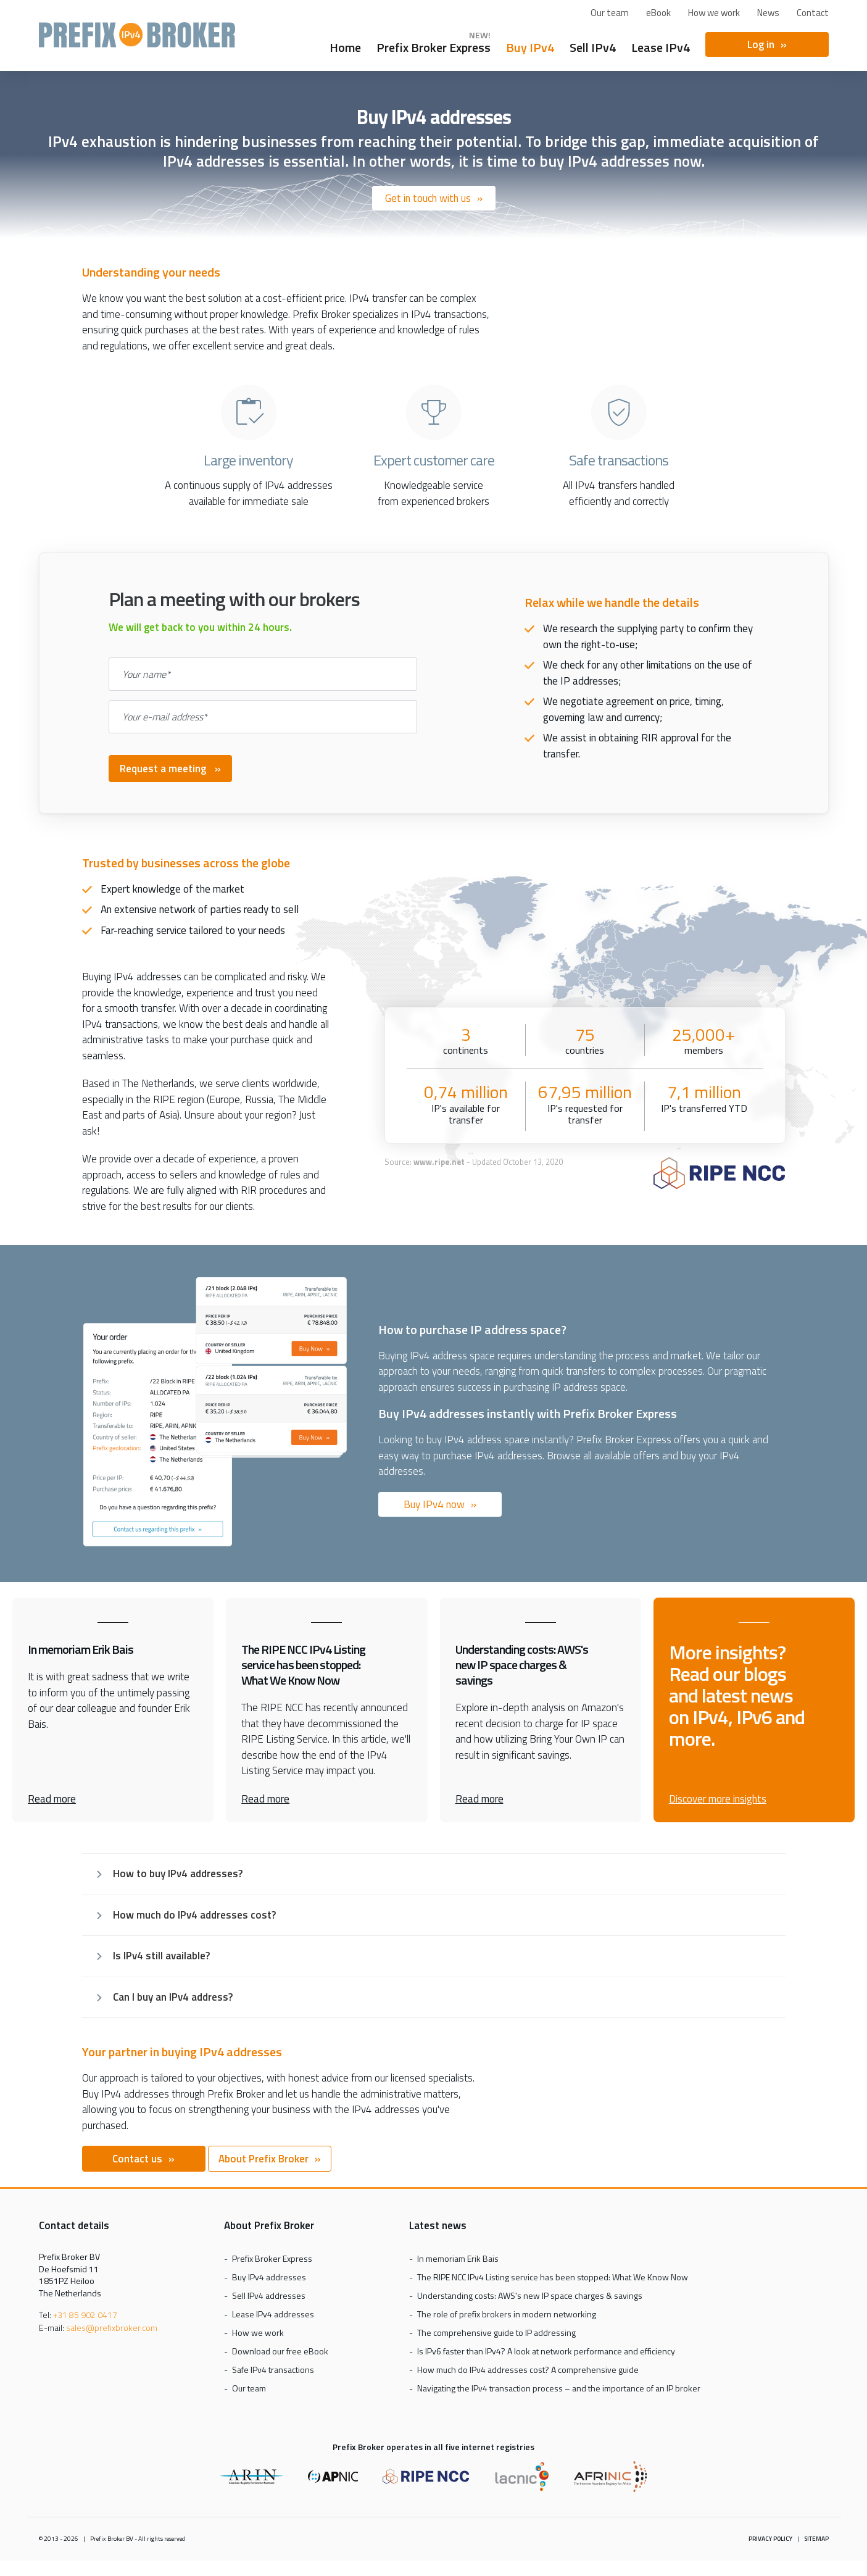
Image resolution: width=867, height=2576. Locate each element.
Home (345, 46)
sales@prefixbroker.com (111, 2327)
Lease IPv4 (660, 46)
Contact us (137, 2159)
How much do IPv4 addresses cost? (194, 1915)
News (768, 13)
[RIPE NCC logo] (719, 1174)
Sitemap (816, 2538)
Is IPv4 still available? (161, 1956)
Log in (760, 44)
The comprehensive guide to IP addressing (496, 2332)
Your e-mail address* (164, 717)
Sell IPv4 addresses (268, 2295)
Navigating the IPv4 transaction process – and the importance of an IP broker (558, 2388)
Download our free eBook (280, 2351)
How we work (714, 13)
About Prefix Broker (263, 2159)
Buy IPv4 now (434, 1504)
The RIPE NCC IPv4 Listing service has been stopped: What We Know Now (552, 2276)
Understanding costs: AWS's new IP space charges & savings (529, 2295)
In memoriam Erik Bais (458, 2258)
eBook (658, 13)
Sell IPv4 (593, 46)
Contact (813, 13)
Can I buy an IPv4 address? (173, 1997)
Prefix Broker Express (137, 40)
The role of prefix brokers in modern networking (506, 2313)
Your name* (146, 674)
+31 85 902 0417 (85, 2314)
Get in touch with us (428, 198)
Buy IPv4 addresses (269, 2276)
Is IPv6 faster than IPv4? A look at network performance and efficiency (546, 2351)
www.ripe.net (439, 1162)
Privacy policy (770, 2538)
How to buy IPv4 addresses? (178, 1873)
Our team (610, 13)
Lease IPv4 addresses (273, 2313)
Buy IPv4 (530, 46)
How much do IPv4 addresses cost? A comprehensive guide (528, 2369)
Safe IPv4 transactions (273, 2369)
